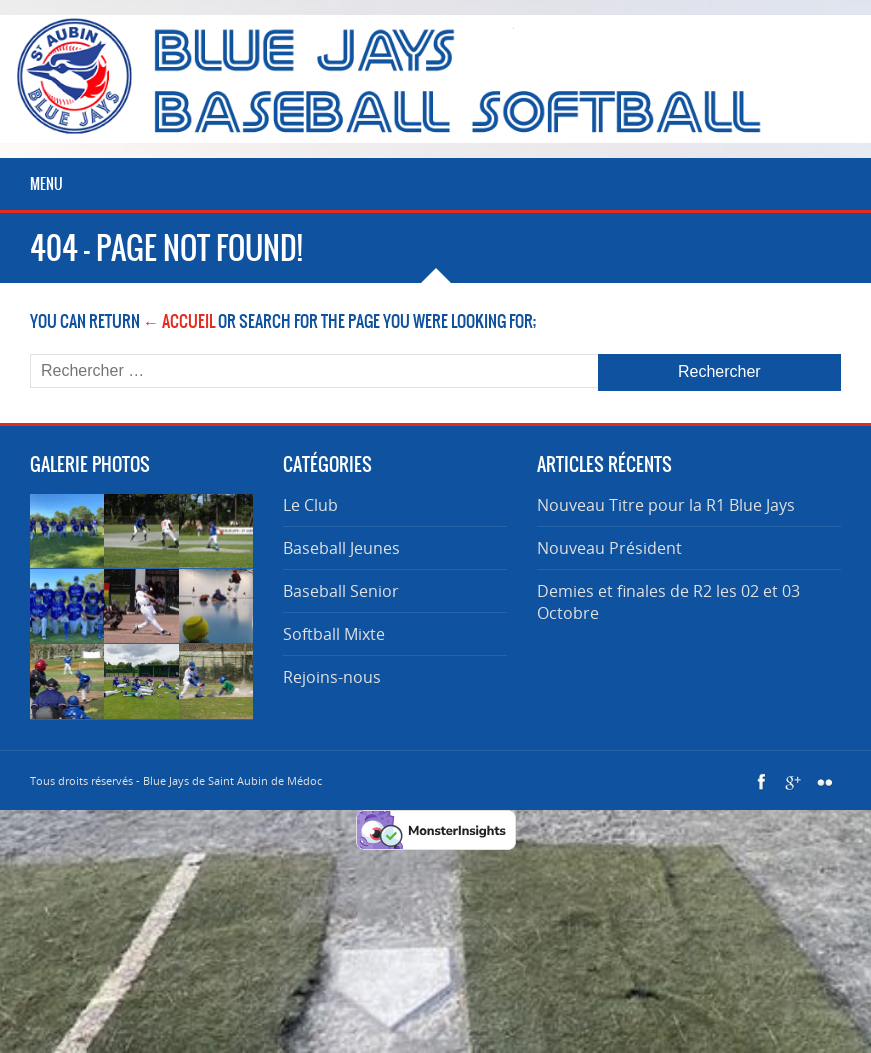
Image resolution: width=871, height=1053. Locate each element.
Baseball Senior (341, 591)
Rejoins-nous (332, 677)
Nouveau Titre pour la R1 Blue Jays (666, 505)
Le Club (310, 505)
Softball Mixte (334, 634)
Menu (46, 184)
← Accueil (179, 321)
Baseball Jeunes (341, 548)
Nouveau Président (609, 548)
